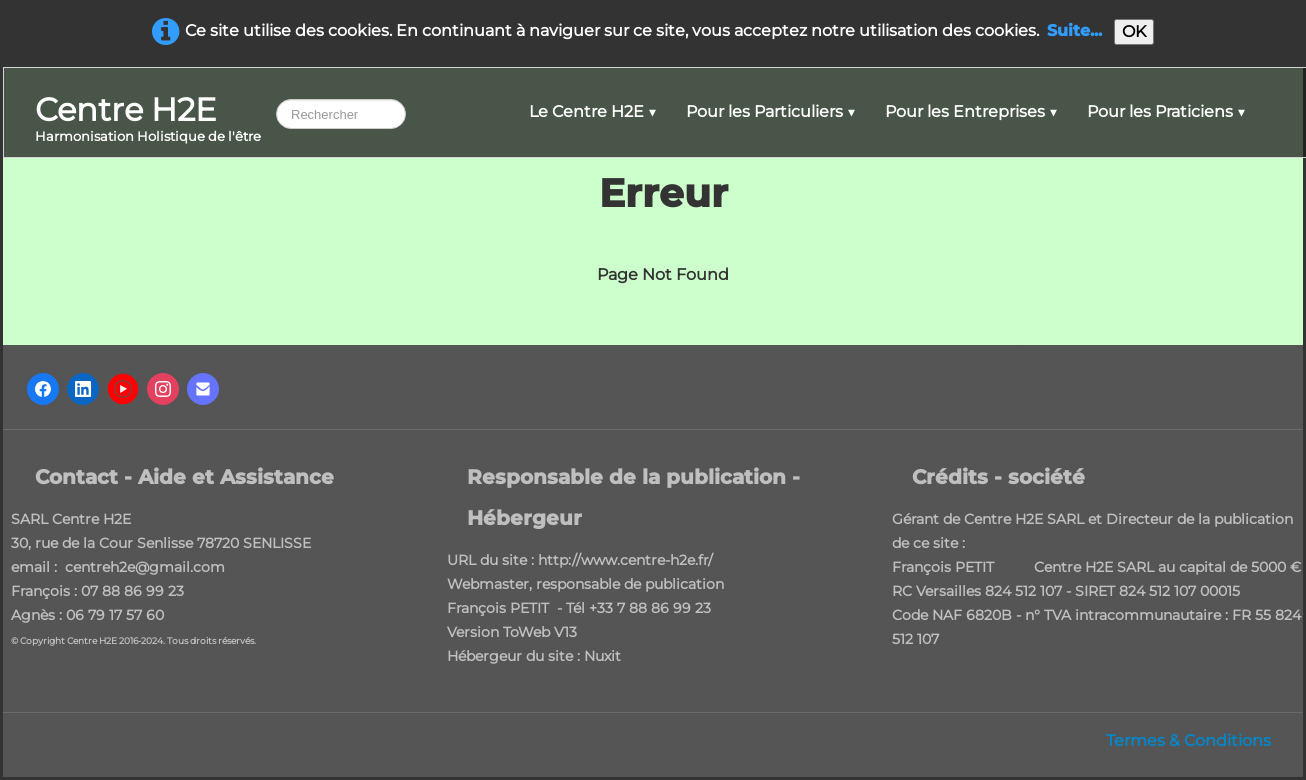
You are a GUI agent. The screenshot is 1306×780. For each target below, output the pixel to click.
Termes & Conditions (1188, 740)
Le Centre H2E (592, 111)
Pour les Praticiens (1166, 111)
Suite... (1074, 30)
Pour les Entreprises (971, 111)
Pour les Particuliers (770, 111)
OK (1134, 31)
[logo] (148, 120)
